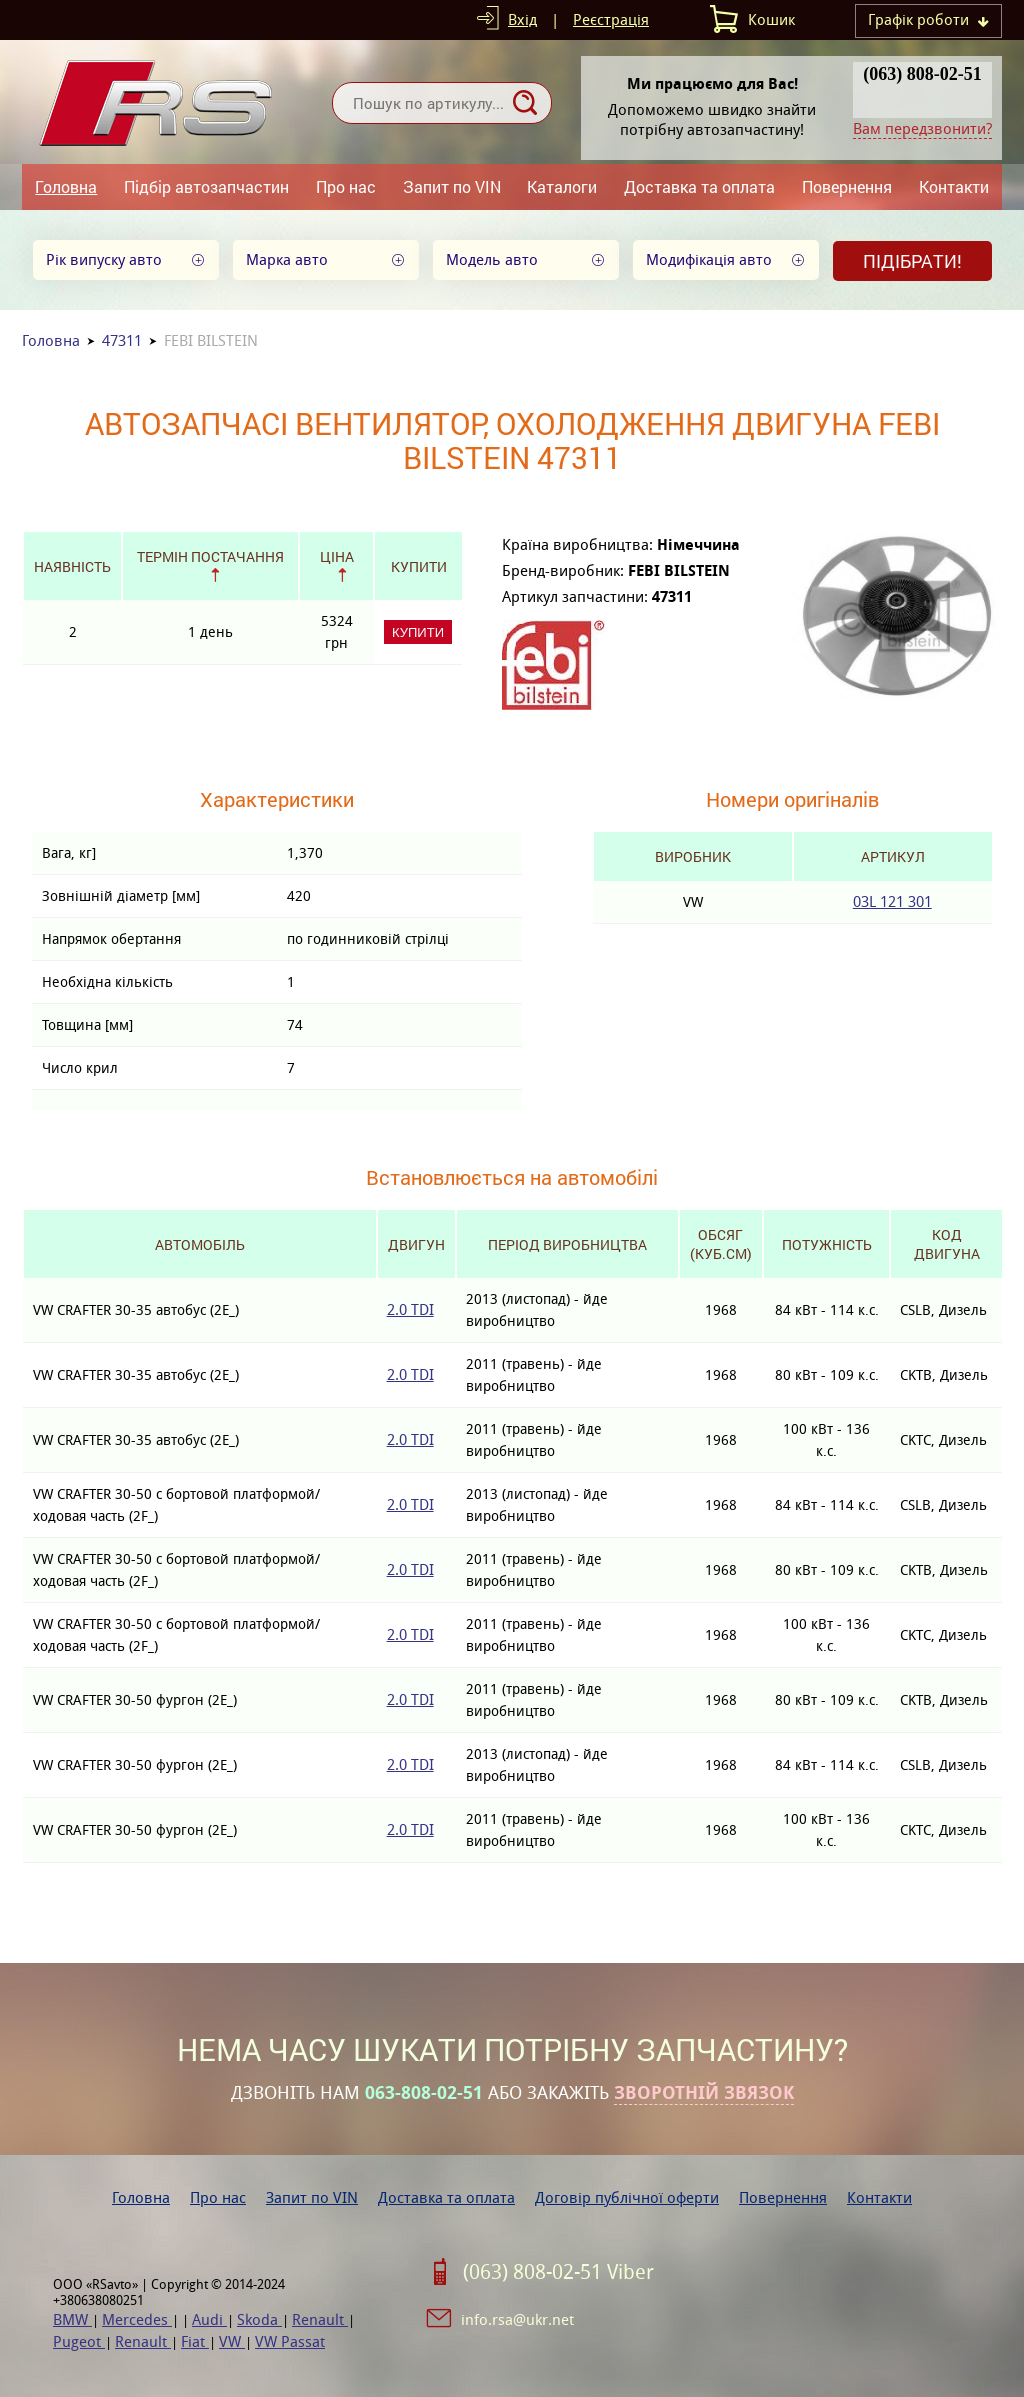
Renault (320, 2319)
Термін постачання (210, 556)
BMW (72, 2319)
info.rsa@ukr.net (517, 2319)
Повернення (847, 186)
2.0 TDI (410, 1309)
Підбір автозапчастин (206, 186)
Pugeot (79, 2341)
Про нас (346, 186)
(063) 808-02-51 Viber (558, 2272)
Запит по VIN (452, 186)
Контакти (954, 186)
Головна (66, 186)
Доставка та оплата (699, 186)
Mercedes (137, 2319)
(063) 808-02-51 (922, 74)
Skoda (259, 2319)
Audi (209, 2319)
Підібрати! (912, 261)
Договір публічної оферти (627, 2197)
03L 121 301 (892, 901)
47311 (122, 340)
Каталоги (562, 186)
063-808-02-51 (424, 2093)
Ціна (337, 556)
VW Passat (290, 2341)
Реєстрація (611, 19)
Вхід (522, 19)
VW (232, 2341)
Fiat (195, 2341)
